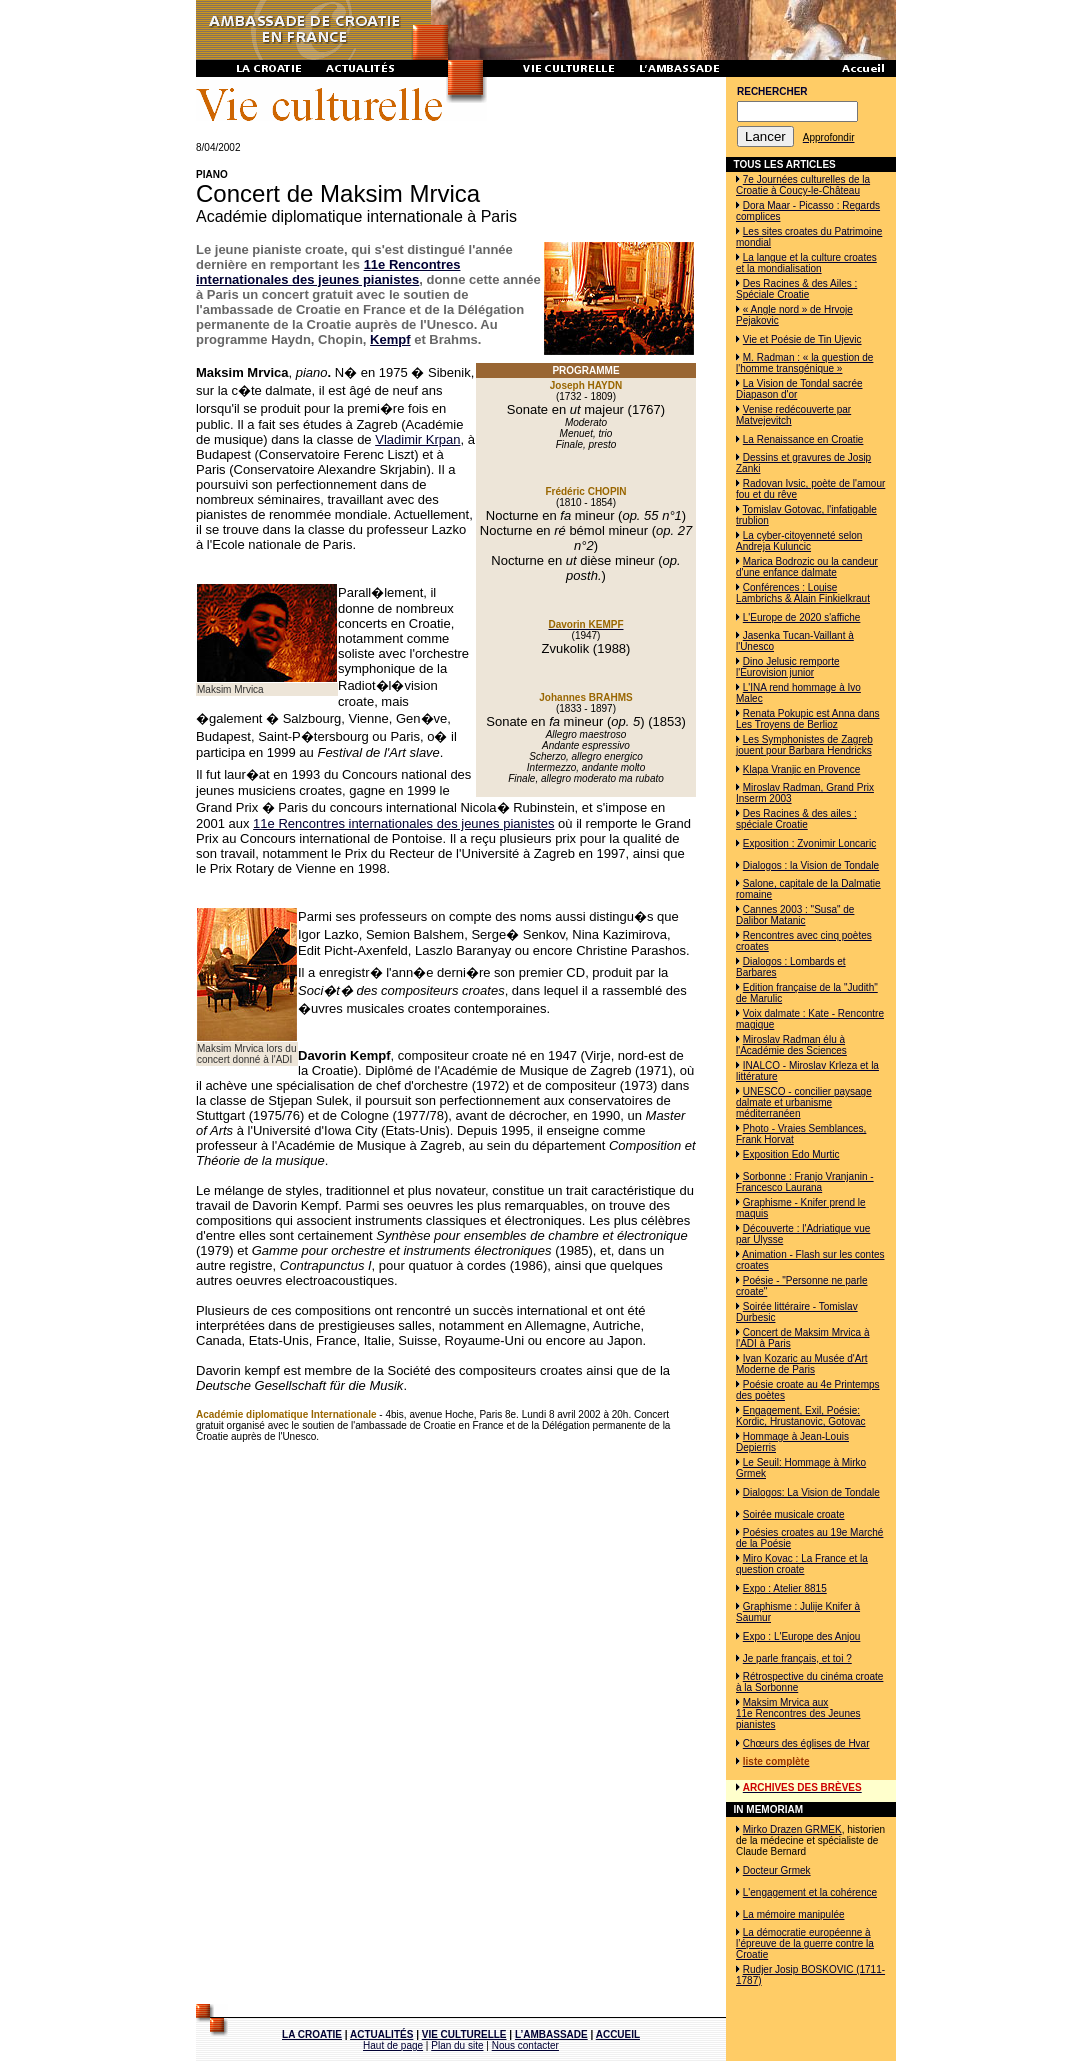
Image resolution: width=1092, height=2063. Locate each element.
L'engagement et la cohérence (810, 1892)
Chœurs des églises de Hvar (806, 1743)
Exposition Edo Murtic (791, 1154)
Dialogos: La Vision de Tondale (811, 1492)
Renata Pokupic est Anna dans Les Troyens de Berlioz (808, 719)
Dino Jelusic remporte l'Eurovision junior (788, 667)
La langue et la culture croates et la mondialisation (806, 263)
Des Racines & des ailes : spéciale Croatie (796, 819)
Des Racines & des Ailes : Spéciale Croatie (796, 289)
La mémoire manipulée (794, 1914)
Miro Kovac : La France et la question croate (802, 1564)
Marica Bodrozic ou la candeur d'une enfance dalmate (807, 567)
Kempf (390, 339)
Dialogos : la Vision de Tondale (811, 865)
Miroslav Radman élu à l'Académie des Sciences (791, 1045)
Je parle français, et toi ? (797, 1658)
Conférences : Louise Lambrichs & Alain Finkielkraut (803, 593)
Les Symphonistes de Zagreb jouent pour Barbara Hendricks (804, 745)
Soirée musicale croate (794, 1514)
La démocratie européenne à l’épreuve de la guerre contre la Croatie (805, 1943)
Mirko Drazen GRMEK (792, 1829)
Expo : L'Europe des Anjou (802, 1636)
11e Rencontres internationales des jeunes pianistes (328, 272)
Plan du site (457, 2045)
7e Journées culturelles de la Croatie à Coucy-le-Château (803, 185)
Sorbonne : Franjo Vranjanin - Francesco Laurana (805, 1182)
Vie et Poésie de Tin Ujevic (802, 339)
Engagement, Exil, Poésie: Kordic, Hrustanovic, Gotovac (801, 1416)
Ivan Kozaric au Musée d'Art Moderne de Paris (802, 1364)
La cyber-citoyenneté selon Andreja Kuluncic (799, 541)
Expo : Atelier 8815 (785, 1588)
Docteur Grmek (777, 1870)
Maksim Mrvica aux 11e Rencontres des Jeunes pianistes (798, 1713)
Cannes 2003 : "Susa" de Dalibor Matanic (795, 915)
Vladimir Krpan (417, 439)
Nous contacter (525, 2045)
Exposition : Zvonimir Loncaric (809, 843)
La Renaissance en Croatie (803, 439)
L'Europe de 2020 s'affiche (802, 617)
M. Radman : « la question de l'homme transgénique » (804, 363)
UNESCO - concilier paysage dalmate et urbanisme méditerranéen (804, 1102)
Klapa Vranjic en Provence (801, 769)
